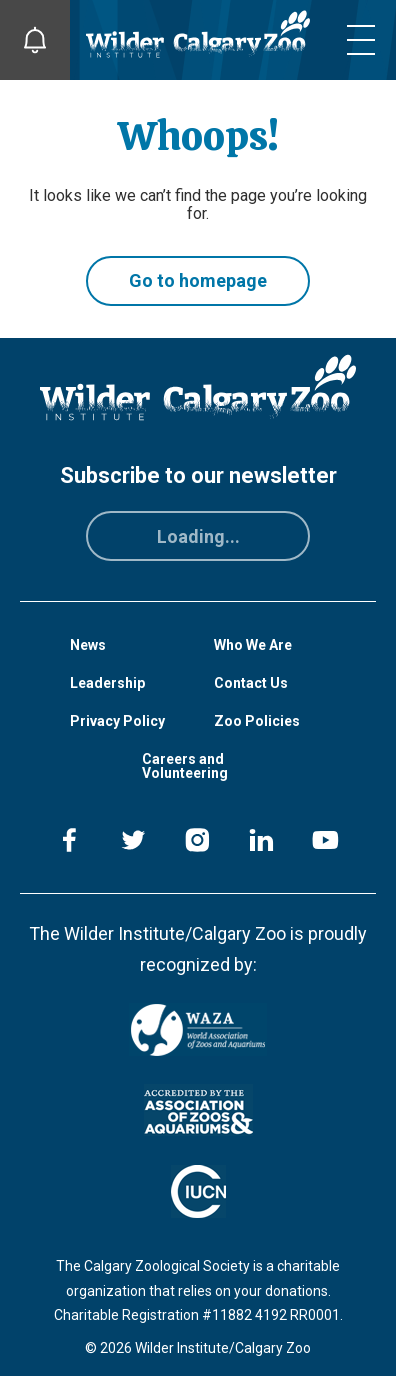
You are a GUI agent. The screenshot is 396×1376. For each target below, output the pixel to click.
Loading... (198, 536)
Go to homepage (198, 280)
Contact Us (251, 683)
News (88, 645)
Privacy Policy (117, 721)
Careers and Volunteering (185, 766)
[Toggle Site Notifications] (35, 40)
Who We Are (253, 645)
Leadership (107, 683)
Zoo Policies (257, 721)
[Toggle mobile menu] (361, 40)
